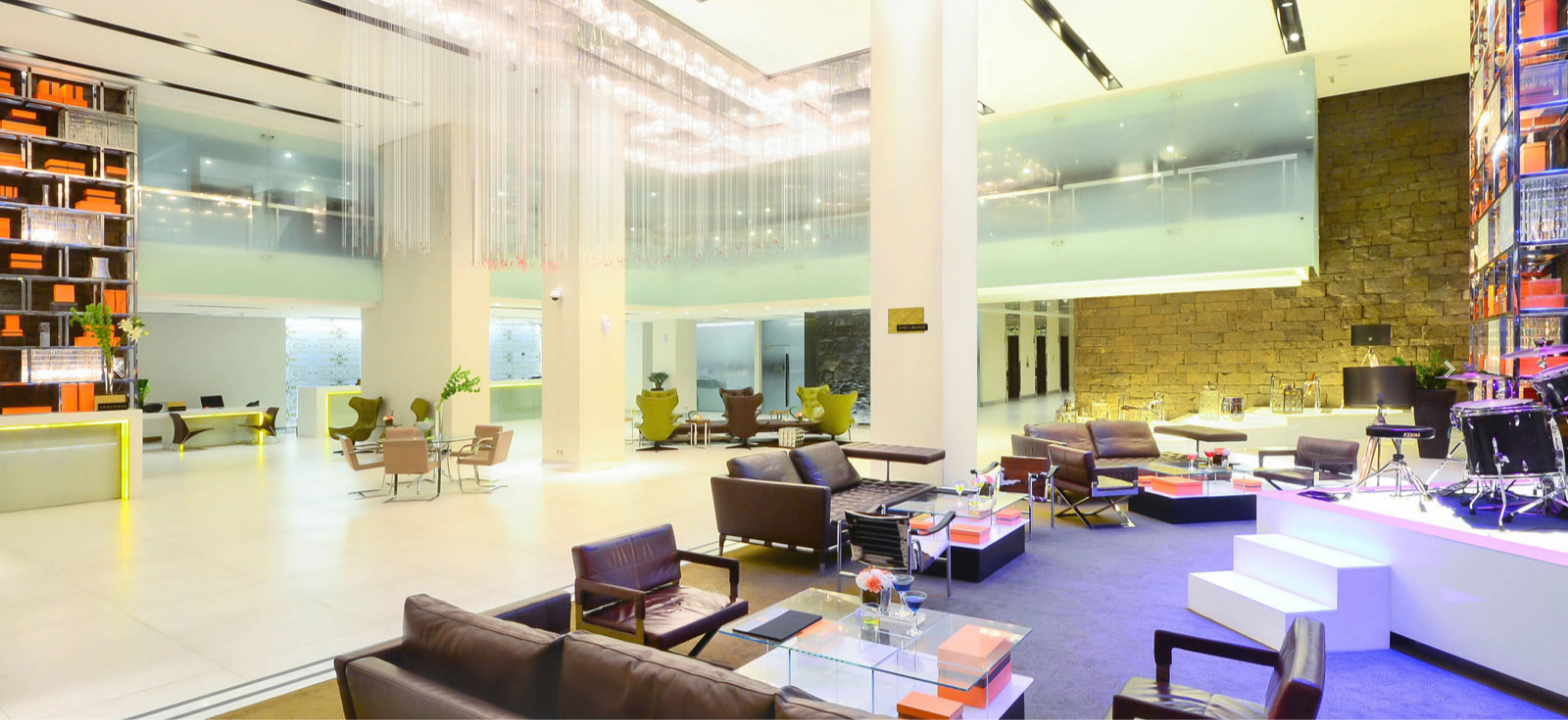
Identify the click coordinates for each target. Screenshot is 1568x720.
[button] (117, 360)
